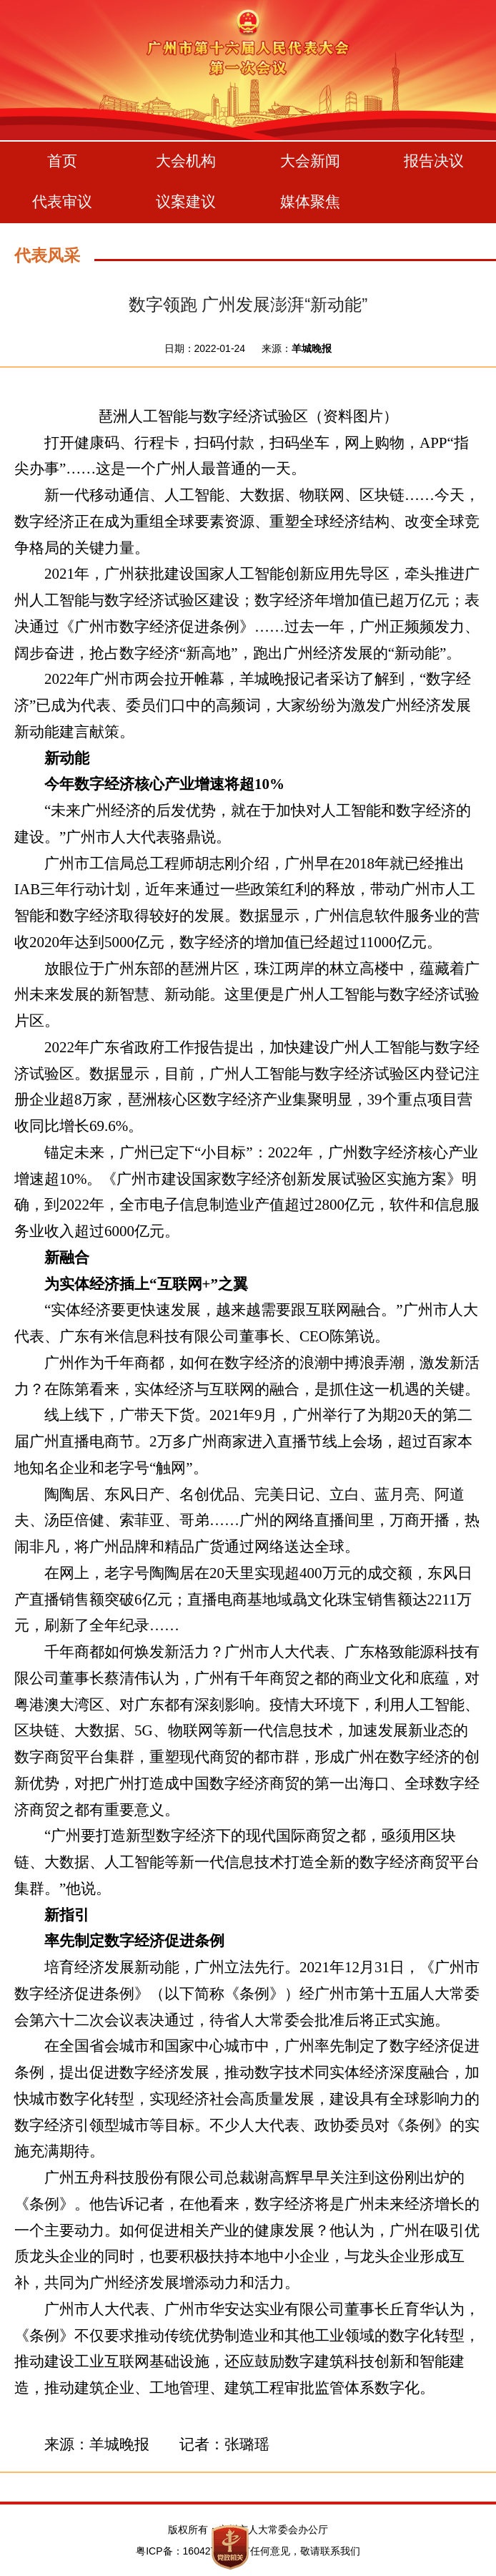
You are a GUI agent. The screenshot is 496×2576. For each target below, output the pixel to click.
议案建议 (186, 201)
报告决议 (434, 160)
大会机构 (186, 160)
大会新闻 (310, 160)
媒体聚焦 (310, 201)
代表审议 (62, 201)
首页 (62, 160)
